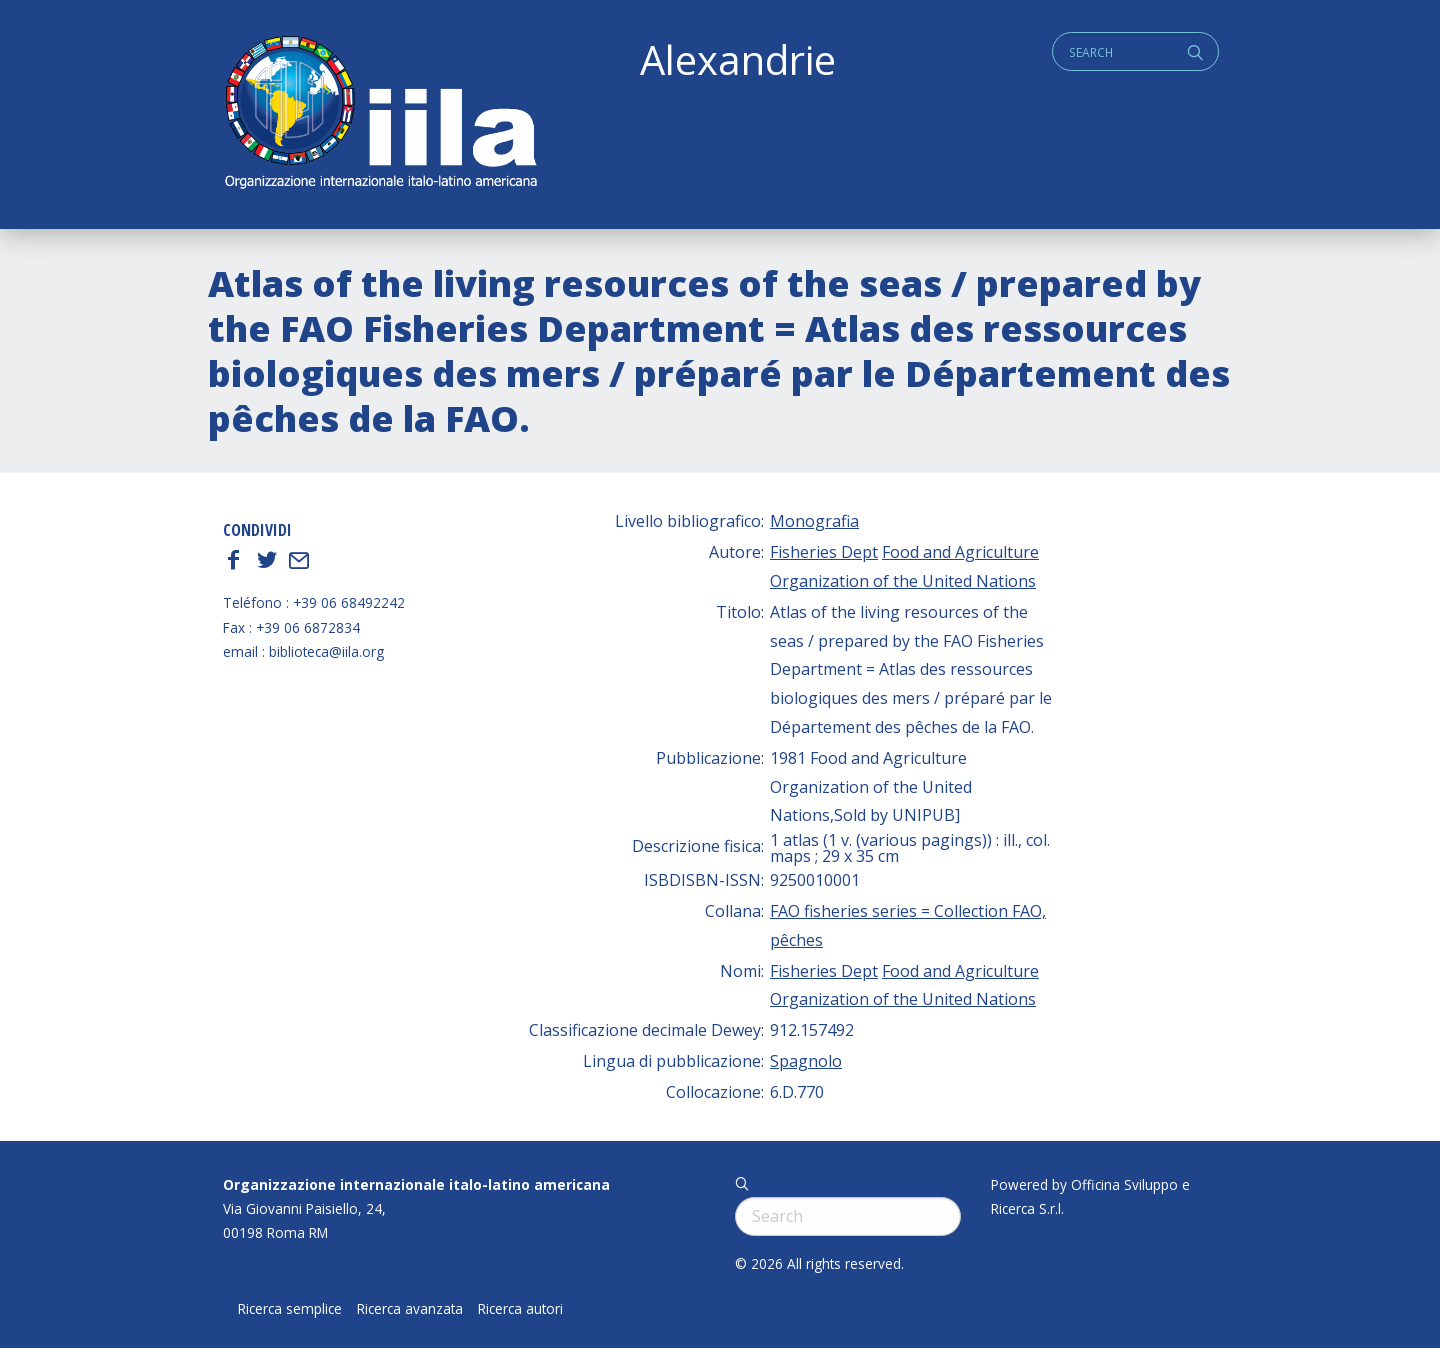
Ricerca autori (520, 1309)
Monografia (814, 521)
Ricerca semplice (290, 1309)
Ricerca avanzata (410, 1309)
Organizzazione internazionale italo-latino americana (416, 1184)
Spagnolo (806, 1061)
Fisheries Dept (824, 552)
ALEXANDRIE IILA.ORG (380, 114)
